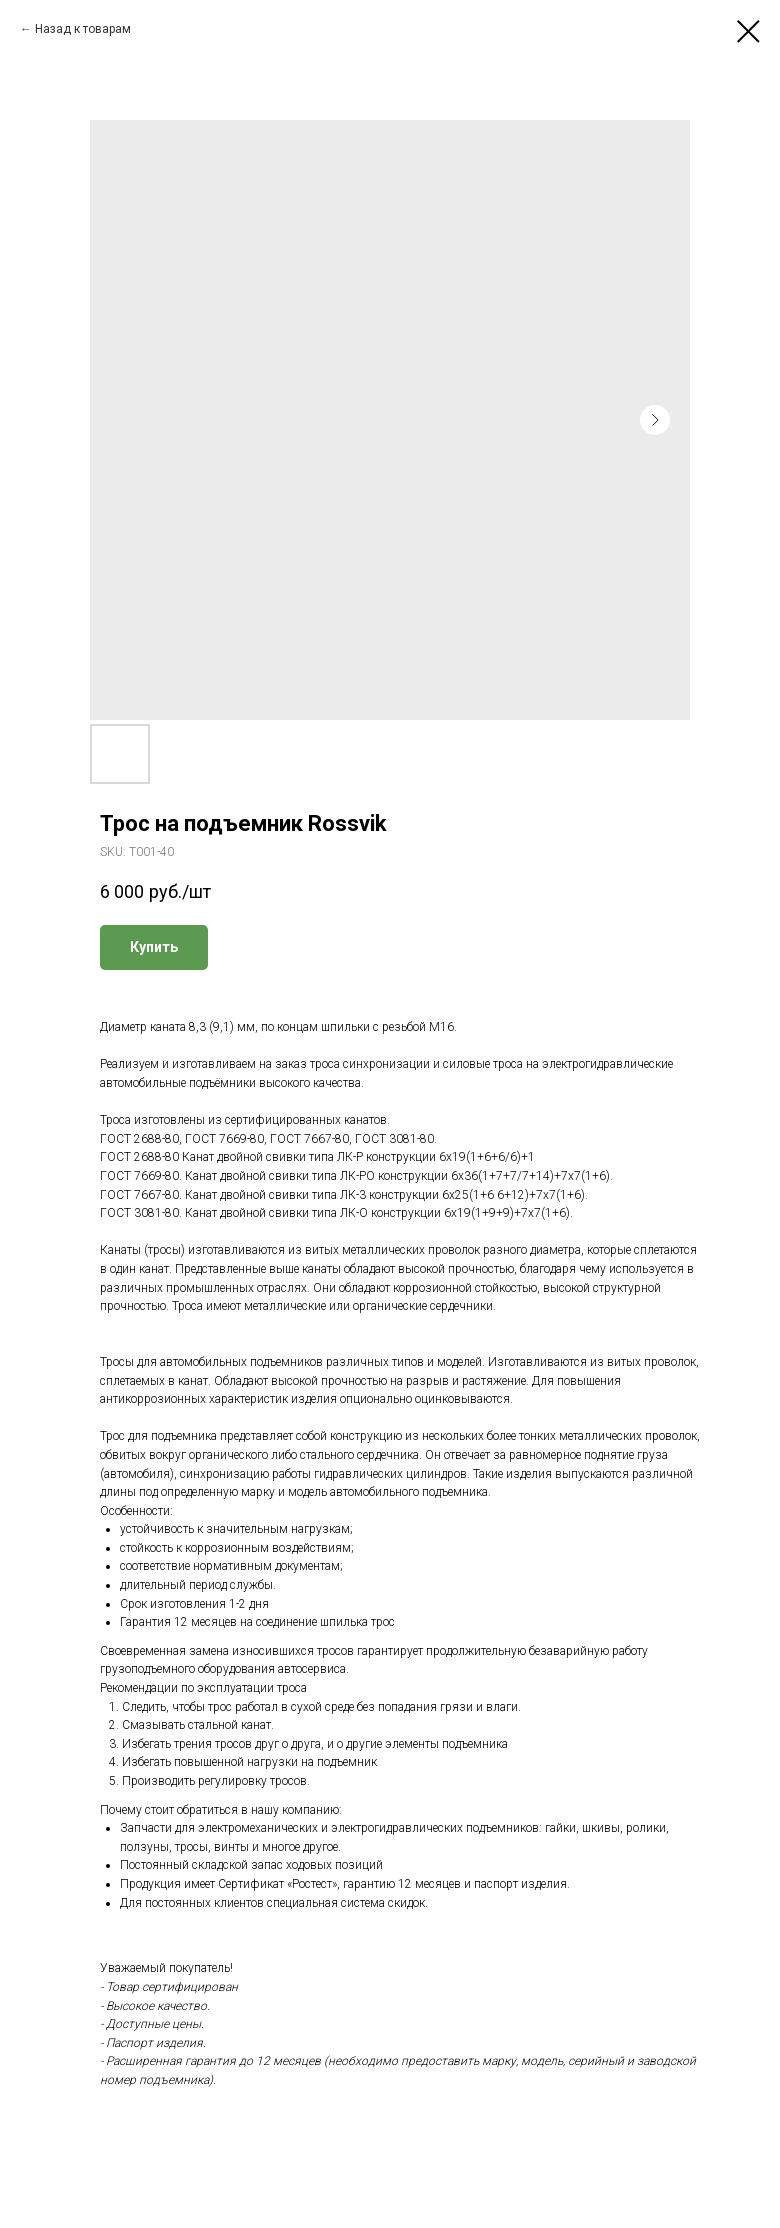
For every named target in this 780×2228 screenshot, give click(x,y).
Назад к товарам (83, 29)
